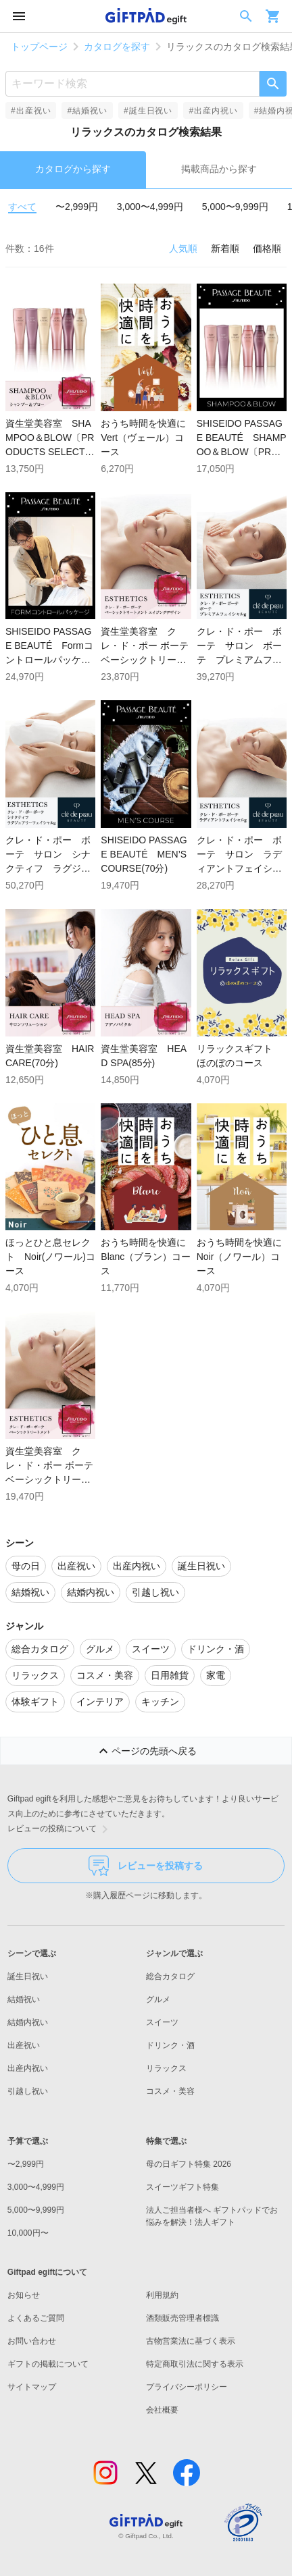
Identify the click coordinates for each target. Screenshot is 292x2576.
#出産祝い (31, 110)
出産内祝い (27, 2068)
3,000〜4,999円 (150, 206)
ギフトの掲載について (48, 2364)
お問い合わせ (31, 2341)
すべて (22, 206)
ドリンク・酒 (170, 2045)
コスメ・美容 (170, 2091)
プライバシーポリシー (186, 2387)
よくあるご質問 (35, 2318)
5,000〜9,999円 (235, 206)
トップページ (39, 46)
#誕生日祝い (148, 110)
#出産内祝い (213, 110)
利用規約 (162, 2295)
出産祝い (23, 2045)
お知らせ (23, 2295)
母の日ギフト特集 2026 (188, 2164)
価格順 (267, 248)
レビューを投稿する (146, 1866)
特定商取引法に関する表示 (194, 2364)
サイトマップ (31, 2387)
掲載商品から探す (219, 168)
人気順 (183, 248)
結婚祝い (23, 1999)
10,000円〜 (28, 2233)
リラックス (166, 2068)
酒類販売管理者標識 (182, 2318)
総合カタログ (170, 1976)
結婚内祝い (27, 2022)
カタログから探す (73, 168)
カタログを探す (117, 46)
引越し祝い (27, 2091)
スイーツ (162, 2022)
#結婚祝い (87, 110)
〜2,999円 (76, 206)
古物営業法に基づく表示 (190, 2341)
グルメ (158, 1999)
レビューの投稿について (60, 1829)
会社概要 (162, 2410)
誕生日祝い (27, 1976)
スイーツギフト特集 (182, 2187)
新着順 (225, 248)
